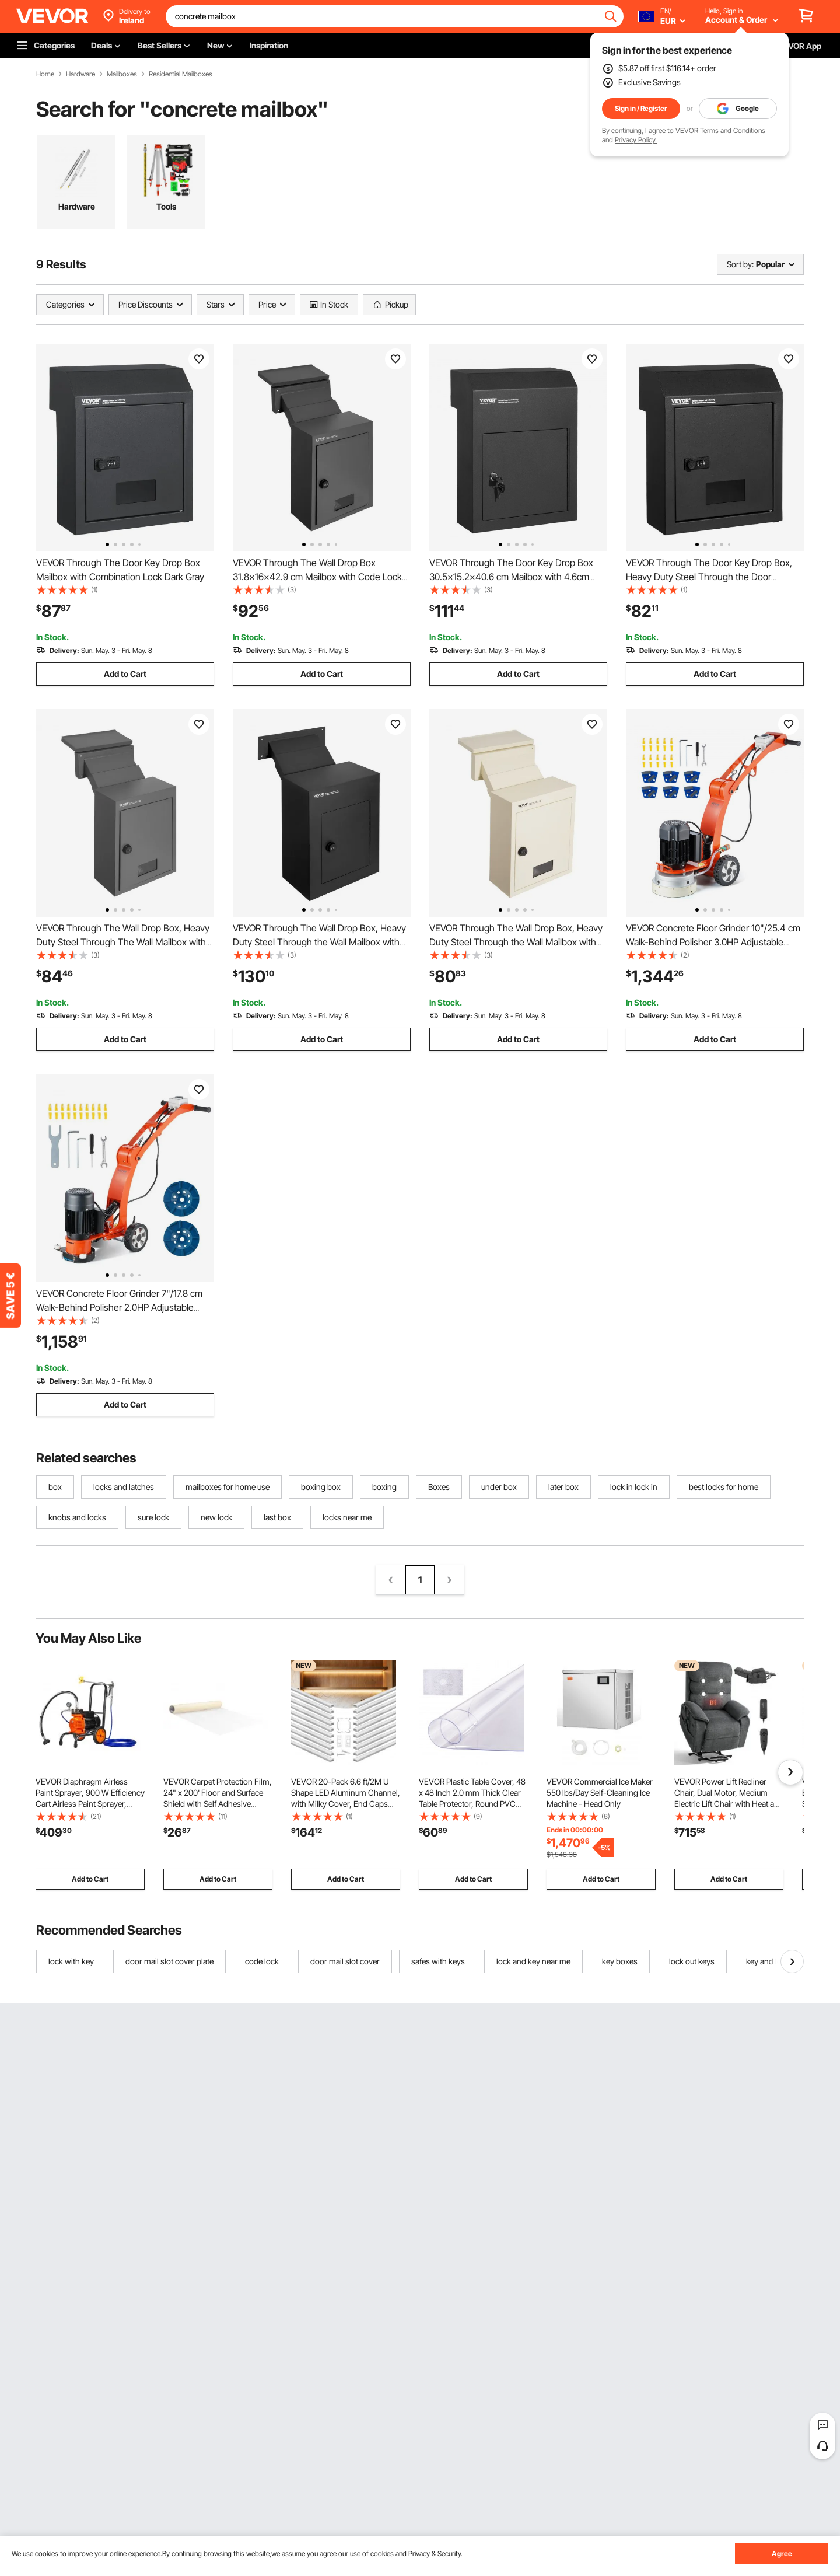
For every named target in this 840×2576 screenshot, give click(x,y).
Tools (166, 206)
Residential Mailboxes (180, 74)
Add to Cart (125, 674)
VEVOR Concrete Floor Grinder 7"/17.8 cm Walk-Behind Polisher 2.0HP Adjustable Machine (119, 1307)
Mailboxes (122, 74)
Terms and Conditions (732, 130)
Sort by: (740, 264)
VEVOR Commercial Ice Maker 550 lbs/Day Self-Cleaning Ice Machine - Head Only (600, 1792)
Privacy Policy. (636, 139)
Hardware (80, 74)
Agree (782, 2553)
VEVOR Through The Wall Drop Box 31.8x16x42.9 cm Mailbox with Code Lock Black (317, 576)
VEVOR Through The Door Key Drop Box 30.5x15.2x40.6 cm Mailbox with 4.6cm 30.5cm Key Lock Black (511, 576)
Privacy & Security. (435, 2553)
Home (45, 74)
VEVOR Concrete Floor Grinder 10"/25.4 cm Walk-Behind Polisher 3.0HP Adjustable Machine (713, 942)
